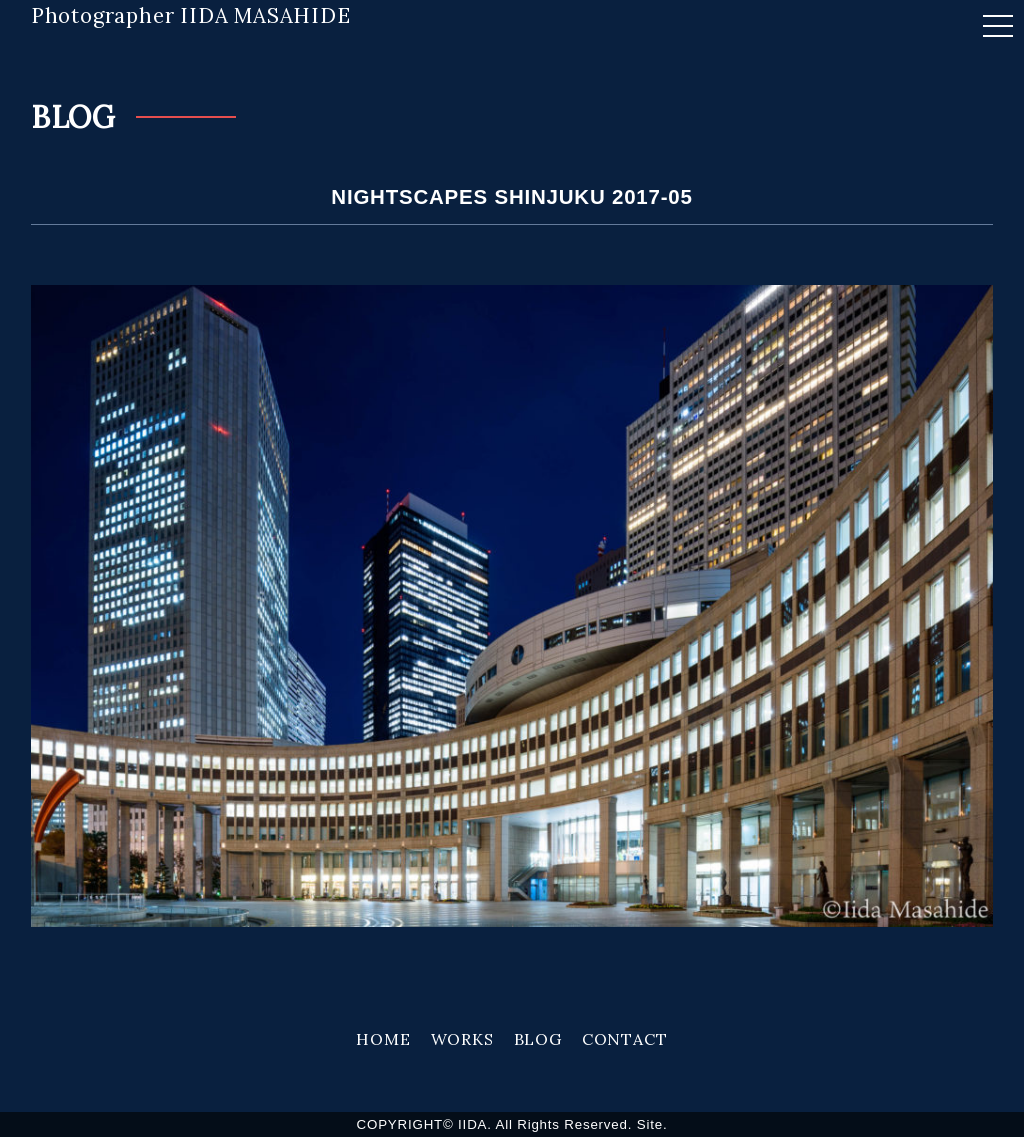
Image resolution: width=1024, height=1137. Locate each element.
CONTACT (625, 1039)
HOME (383, 1039)
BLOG (538, 1039)
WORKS (462, 1039)
